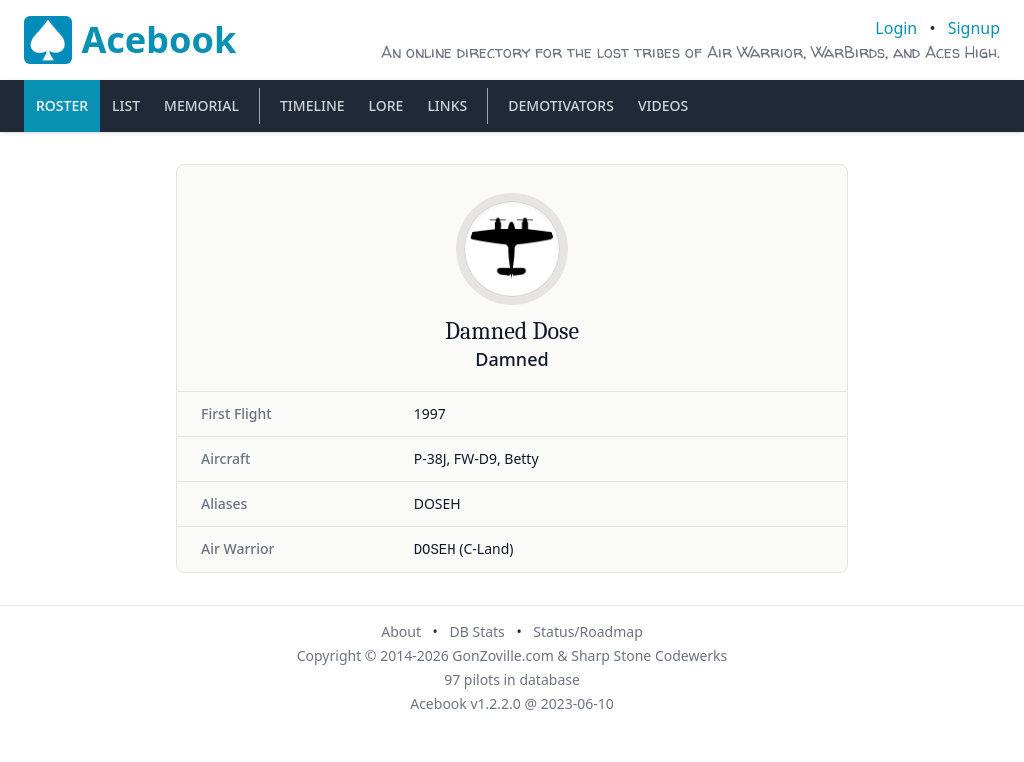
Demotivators (561, 105)
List (126, 105)
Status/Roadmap (587, 631)
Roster (62, 105)
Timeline (312, 105)
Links (447, 105)
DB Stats (476, 631)
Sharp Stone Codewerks (649, 655)
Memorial (201, 105)
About (401, 631)
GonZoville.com (502, 655)
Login (896, 28)
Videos (663, 105)
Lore (386, 105)
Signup (974, 28)
